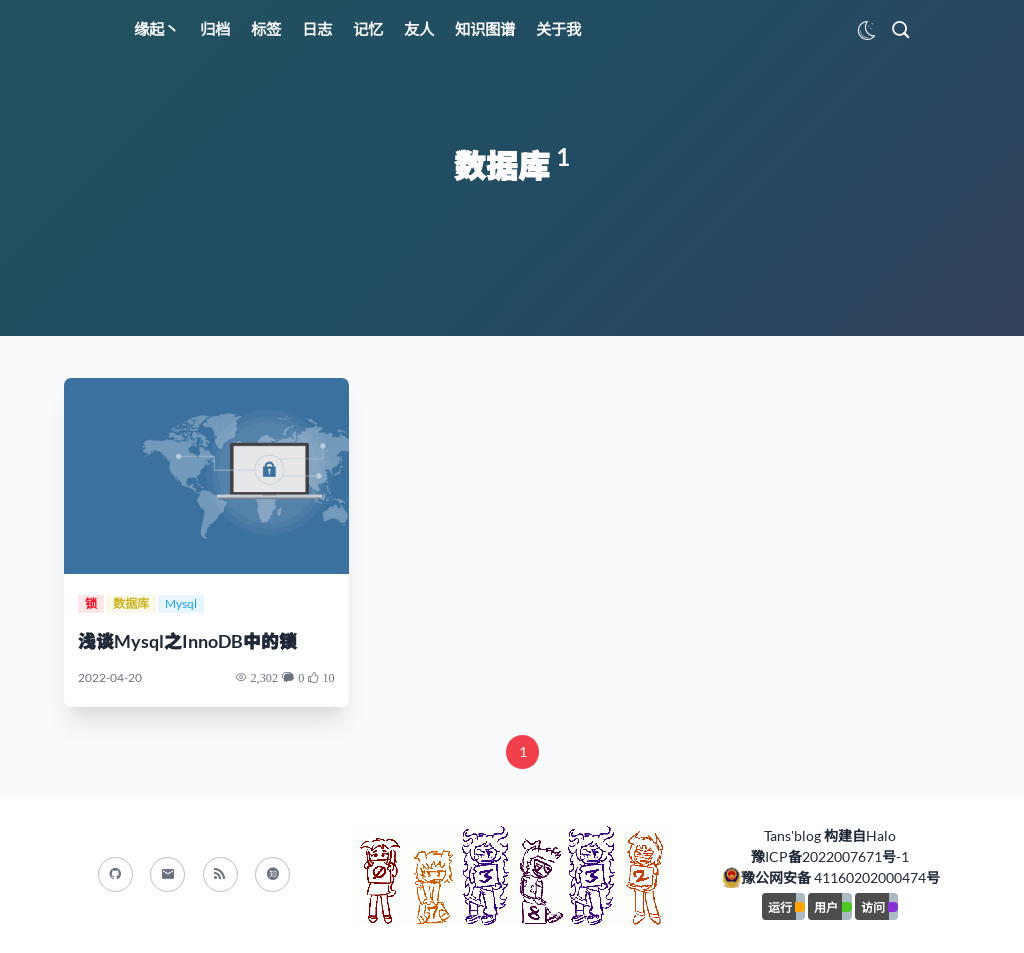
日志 (317, 29)
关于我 (558, 29)
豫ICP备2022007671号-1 (830, 856)
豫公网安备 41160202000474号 (840, 877)
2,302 (264, 677)
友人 (419, 29)
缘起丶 (156, 29)
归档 (215, 29)
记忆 (368, 29)
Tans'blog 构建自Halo (830, 835)
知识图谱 (485, 29)
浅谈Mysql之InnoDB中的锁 (187, 641)
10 (328, 677)
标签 (266, 29)
